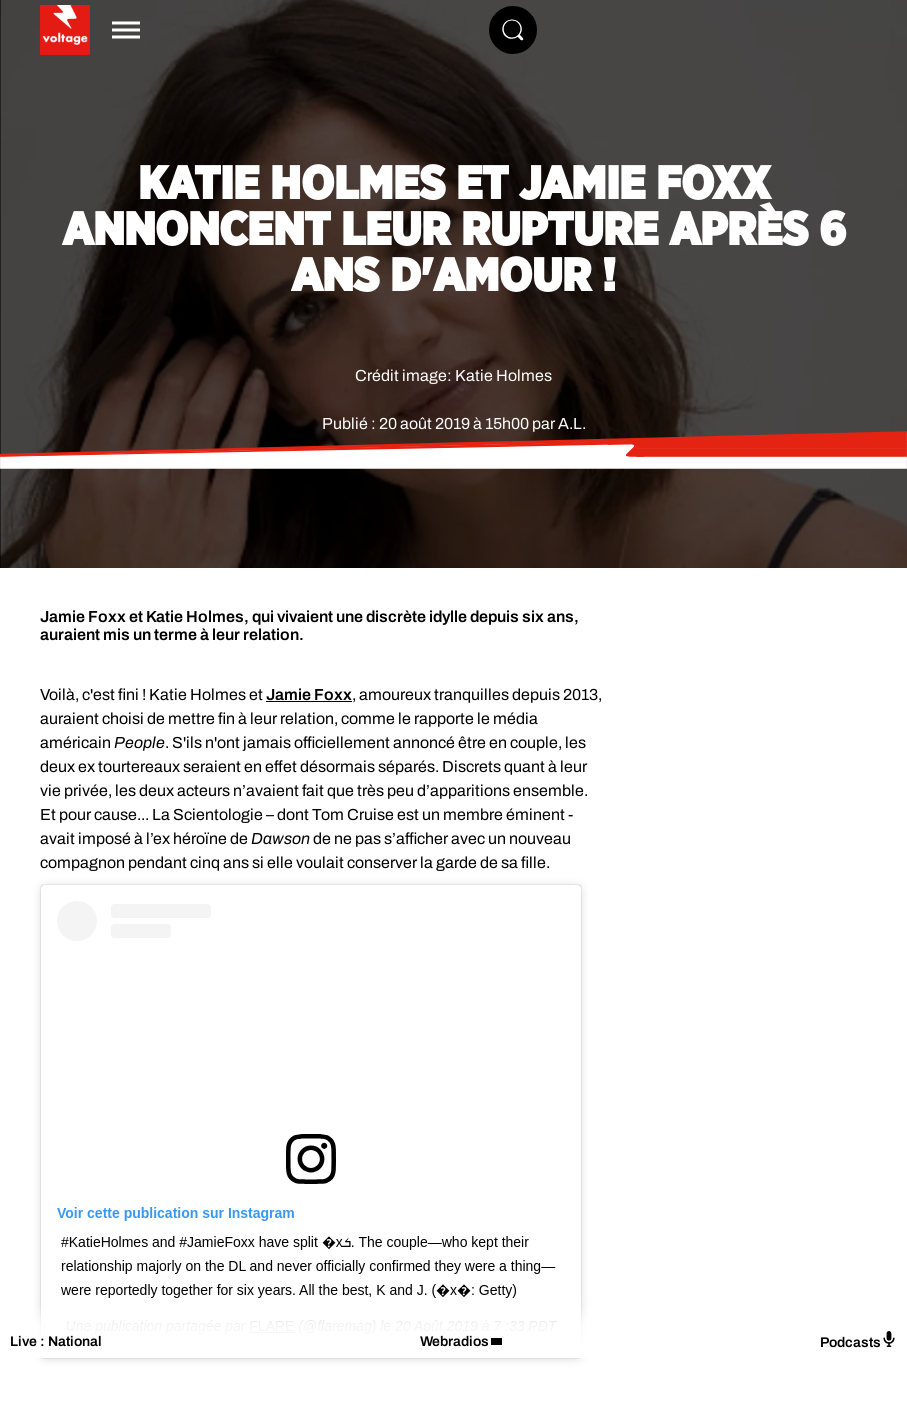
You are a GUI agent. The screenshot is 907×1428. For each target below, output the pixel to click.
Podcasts (858, 1340)
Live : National (56, 1341)
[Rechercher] (513, 30)
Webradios (454, 1341)
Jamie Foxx (309, 694)
